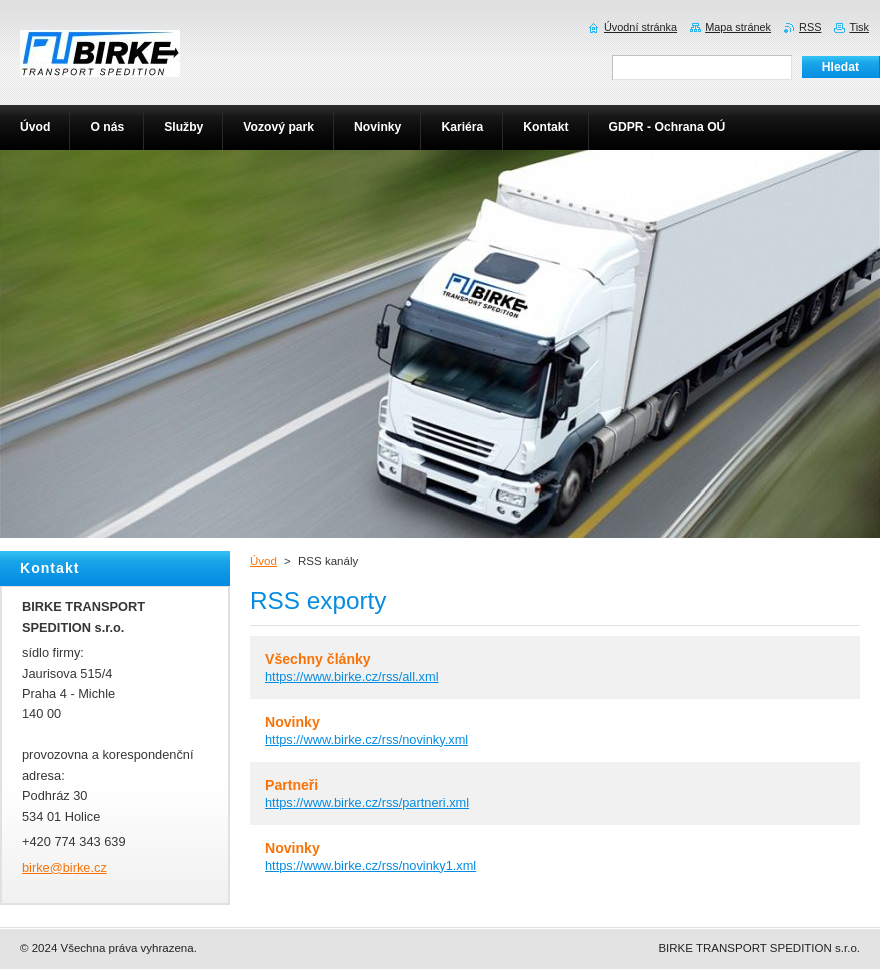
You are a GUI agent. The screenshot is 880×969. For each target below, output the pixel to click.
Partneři (291, 785)
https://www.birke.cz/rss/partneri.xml (367, 802)
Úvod (263, 561)
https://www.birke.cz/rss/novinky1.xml (370, 865)
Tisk (859, 27)
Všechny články (318, 659)
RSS (810, 27)
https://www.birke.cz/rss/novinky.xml (366, 739)
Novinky (292, 722)
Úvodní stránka (640, 27)
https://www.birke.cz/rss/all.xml (352, 676)
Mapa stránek (738, 27)
